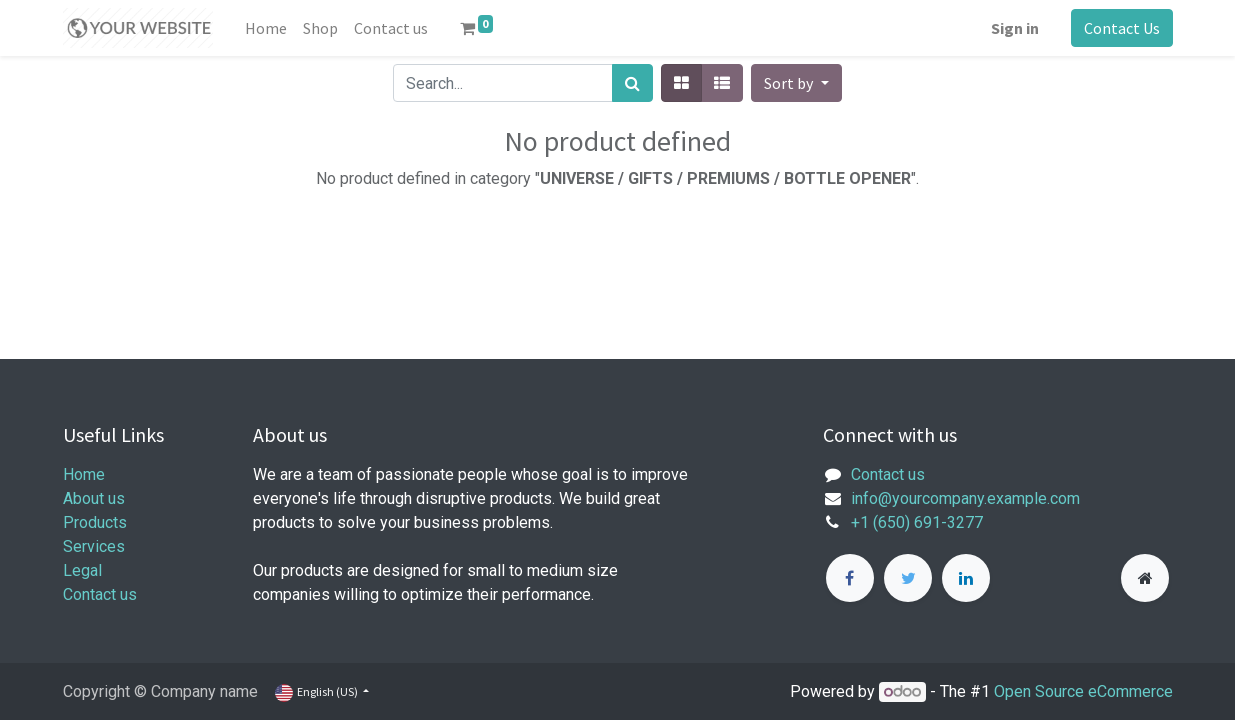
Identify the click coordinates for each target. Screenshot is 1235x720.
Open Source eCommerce (1083, 691)
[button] (796, 83)
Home (84, 474)
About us (94, 498)
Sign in (1015, 28)
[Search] (632, 83)
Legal (82, 570)
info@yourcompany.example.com (965, 498)
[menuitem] (266, 28)
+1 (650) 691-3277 (917, 522)
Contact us (100, 594)
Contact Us (1122, 28)
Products (95, 522)
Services (94, 546)
